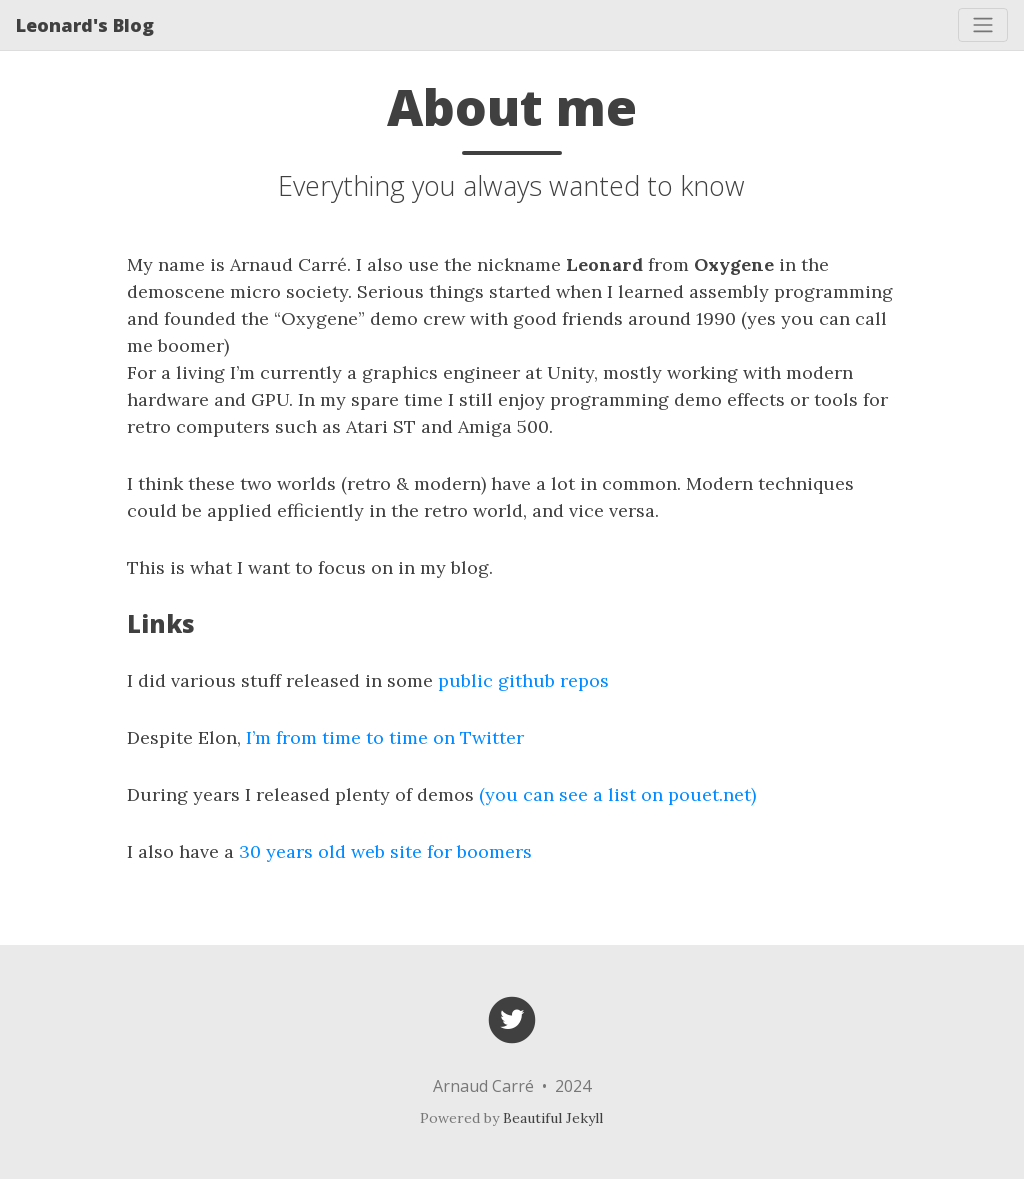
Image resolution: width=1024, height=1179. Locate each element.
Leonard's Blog (85, 25)
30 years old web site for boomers (385, 851)
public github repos (523, 680)
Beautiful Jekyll (553, 1118)
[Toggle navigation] (983, 25)
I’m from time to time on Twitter (385, 737)
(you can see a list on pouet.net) (617, 794)
